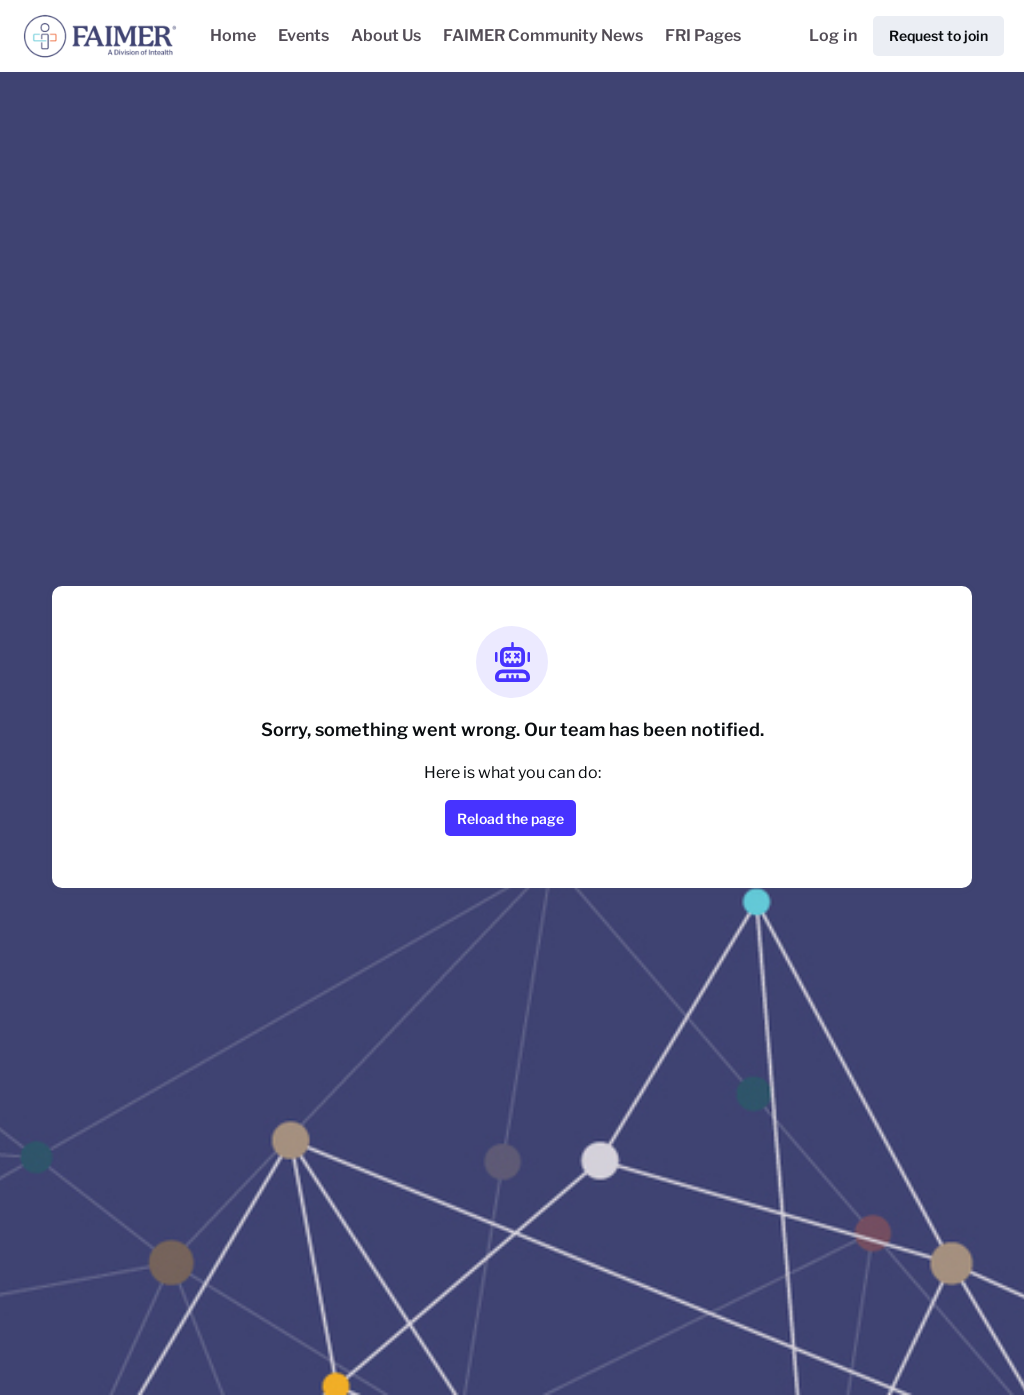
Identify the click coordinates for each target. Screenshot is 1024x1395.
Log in (833, 35)
